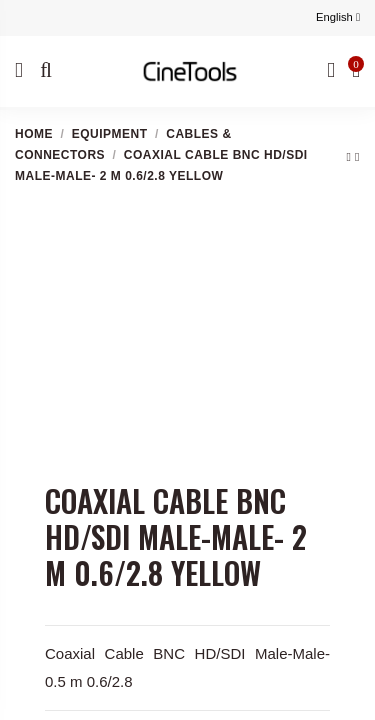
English (338, 17)
